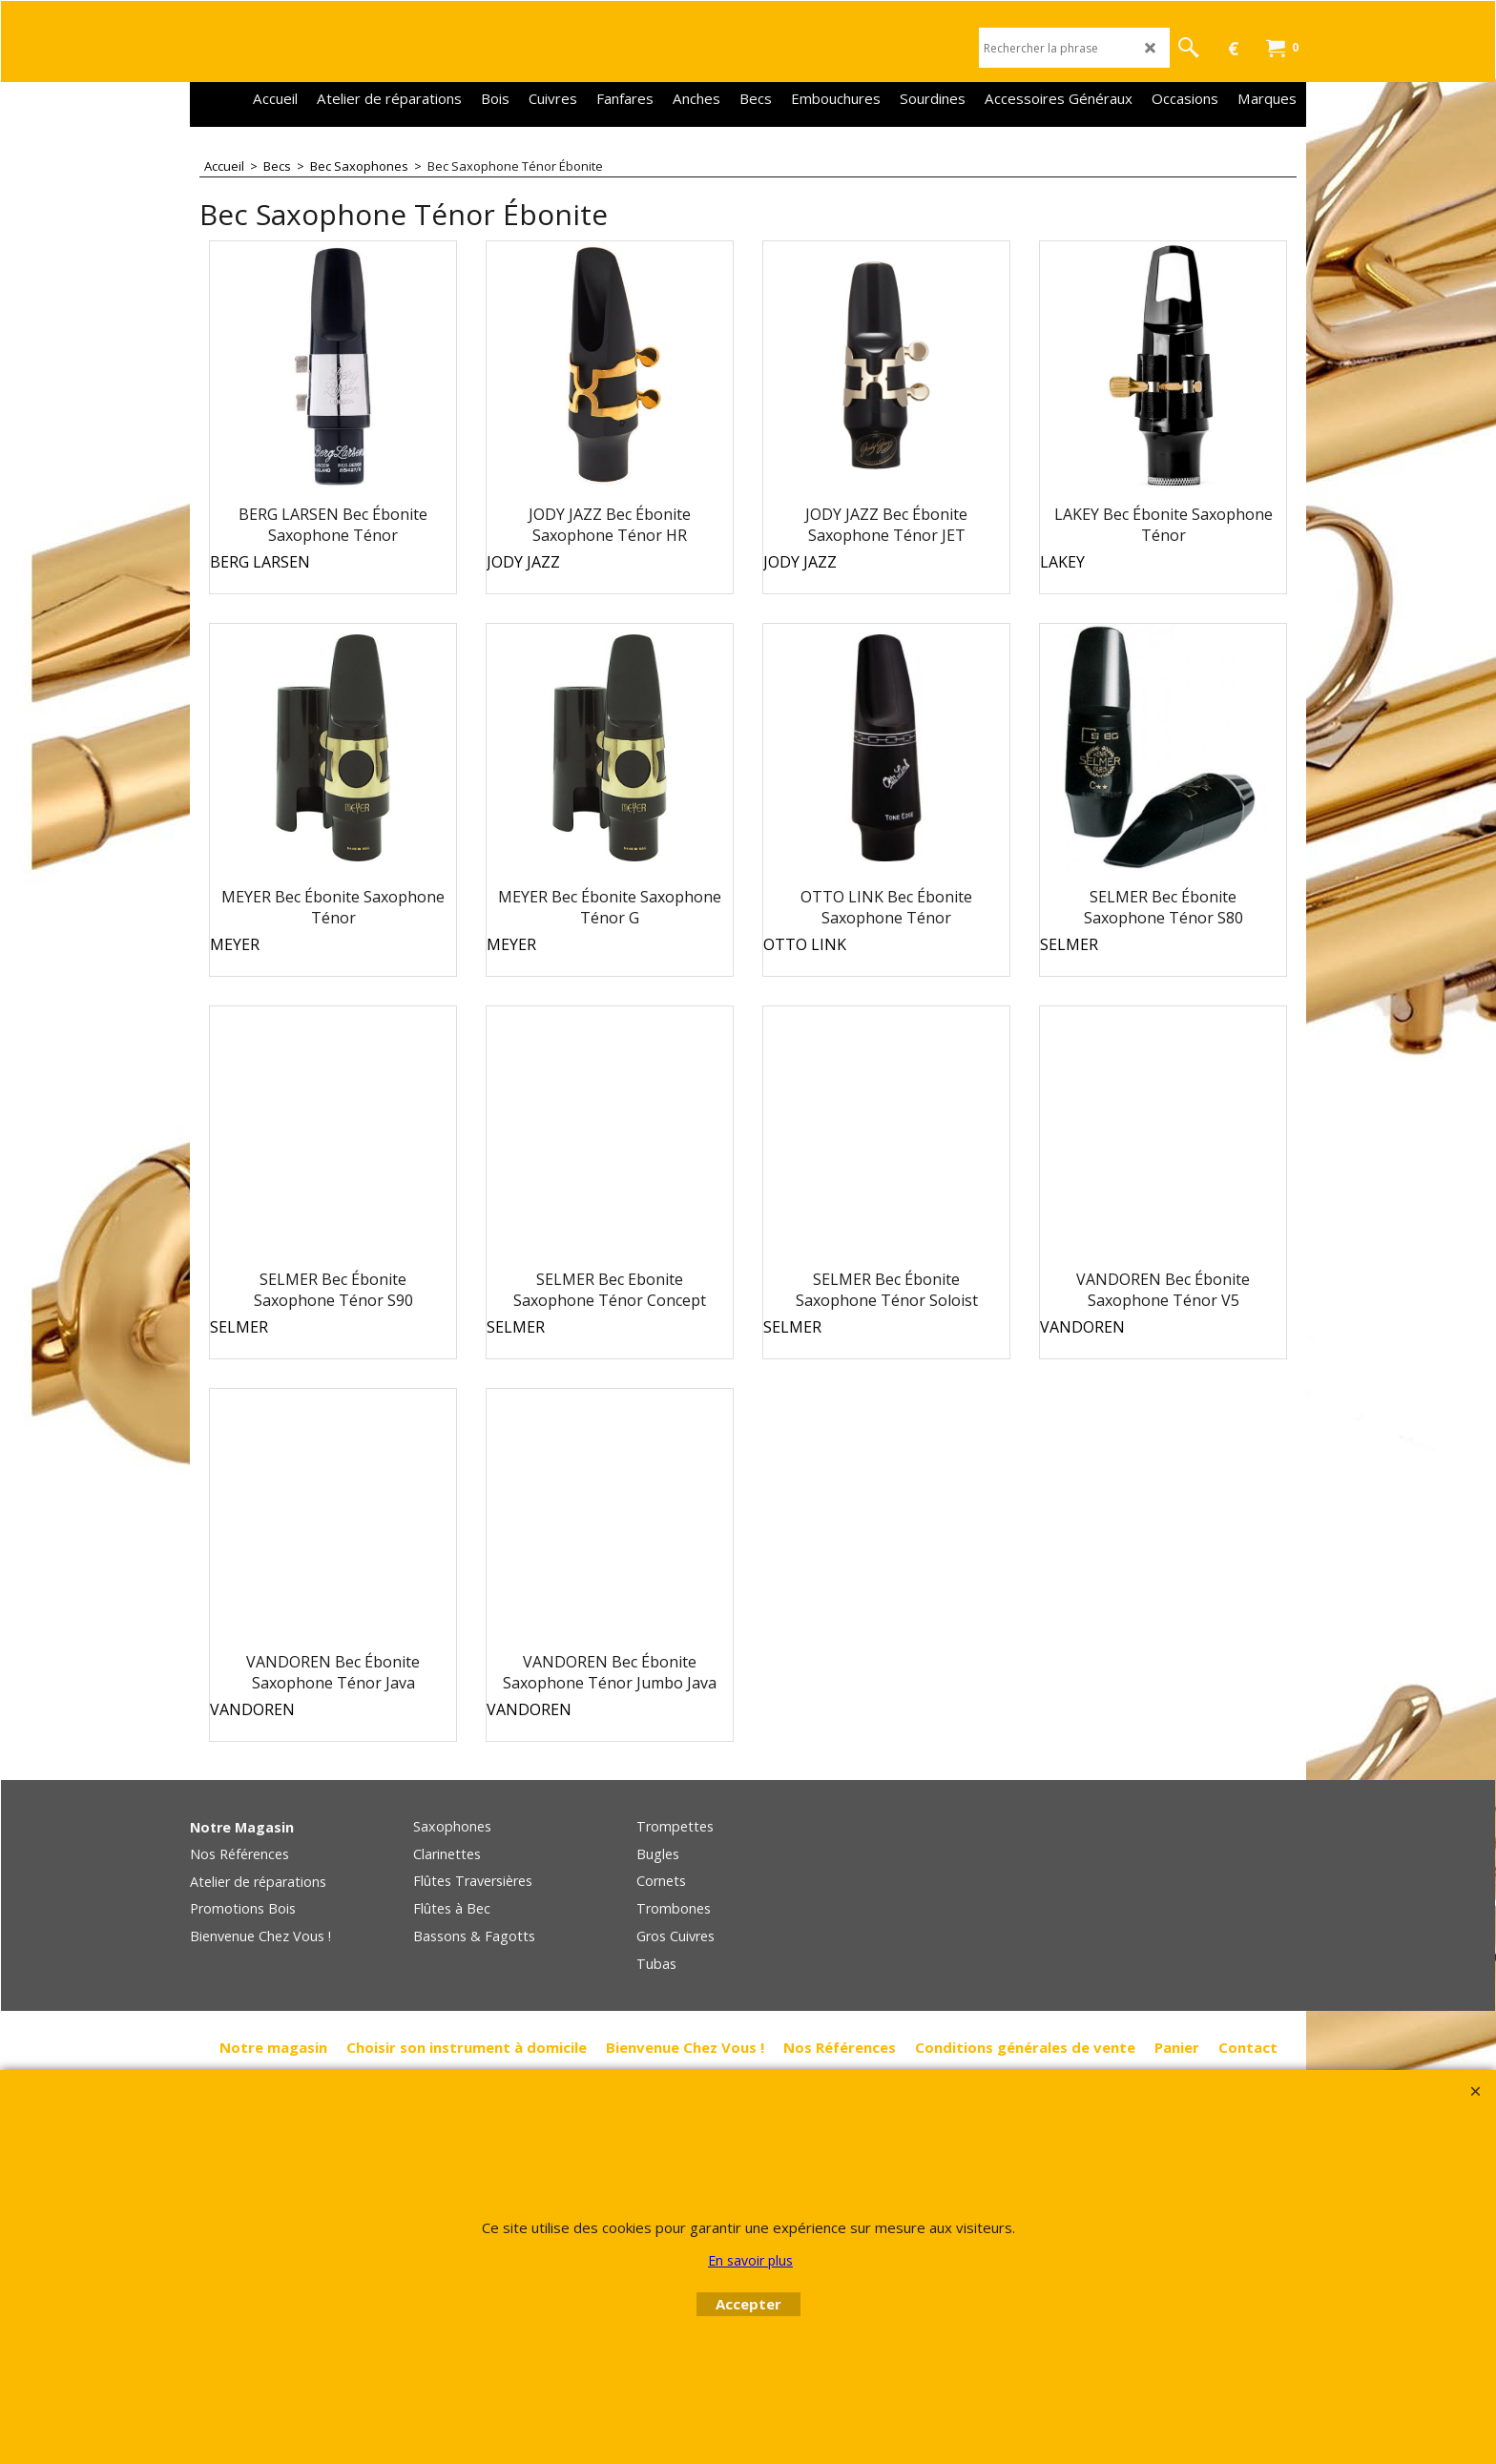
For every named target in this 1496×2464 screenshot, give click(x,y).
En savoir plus (750, 2260)
